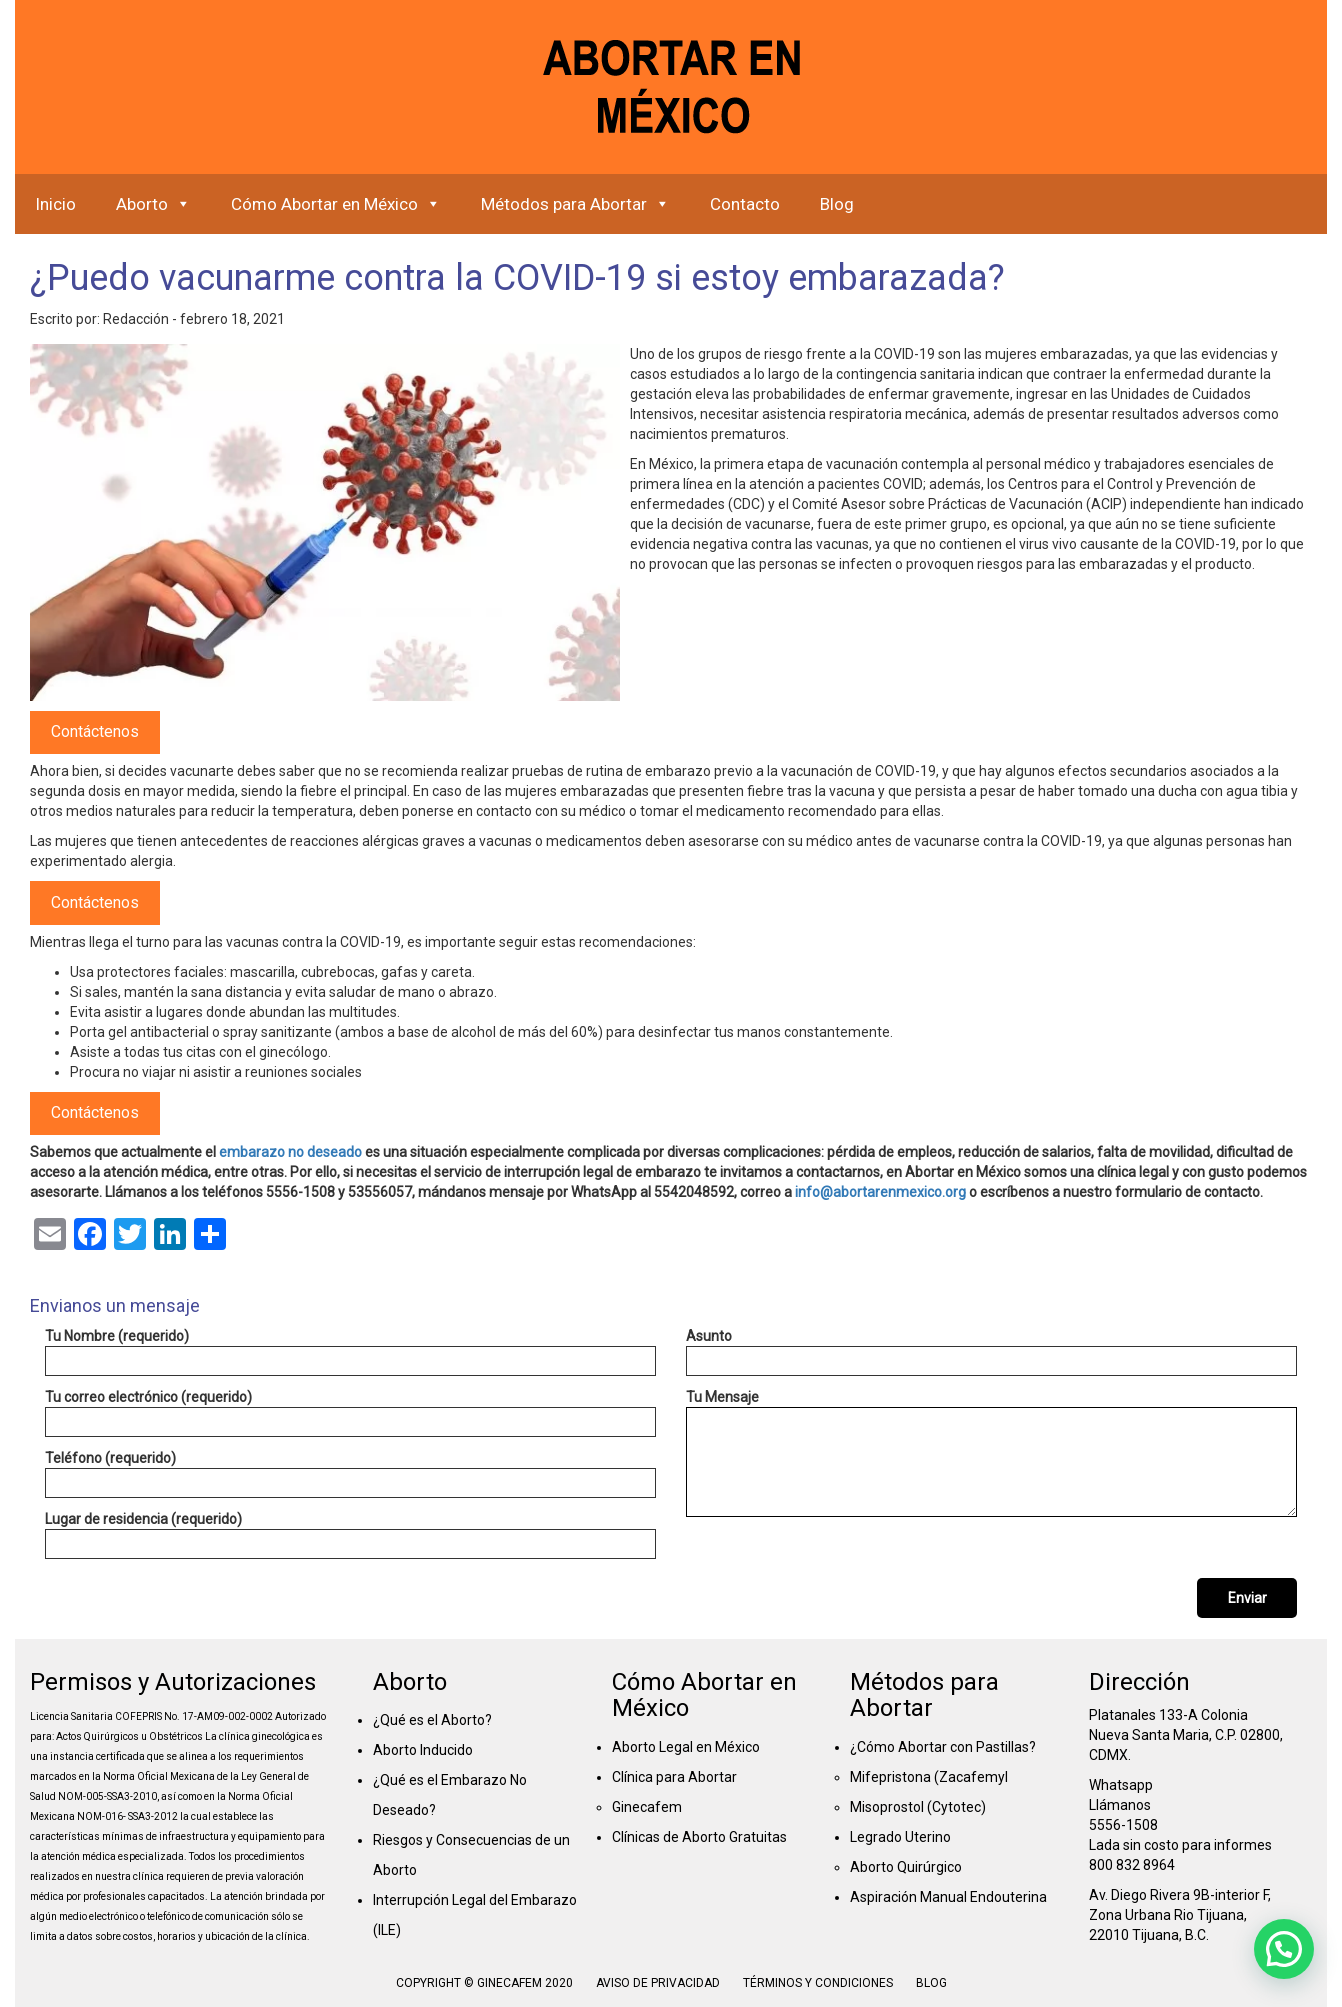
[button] (1284, 1949)
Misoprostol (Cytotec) (918, 1807)
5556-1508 (1123, 1825)
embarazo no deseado (290, 1152)
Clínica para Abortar (674, 1777)
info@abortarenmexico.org (880, 1192)
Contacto (745, 204)
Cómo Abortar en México (336, 204)
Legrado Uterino (900, 1837)
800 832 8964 (1132, 1865)
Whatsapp (1121, 1785)
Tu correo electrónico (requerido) (350, 1413)
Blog (837, 204)
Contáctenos (95, 731)
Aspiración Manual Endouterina (948, 1897)
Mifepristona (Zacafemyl (929, 1777)
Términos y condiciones (819, 1983)
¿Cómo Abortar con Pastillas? (943, 1747)
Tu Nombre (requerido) (350, 1352)
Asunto (991, 1352)
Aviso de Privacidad (658, 1983)
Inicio (55, 204)
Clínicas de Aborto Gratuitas (699, 1837)
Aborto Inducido (423, 1750)
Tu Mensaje (991, 1453)
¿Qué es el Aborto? (432, 1720)
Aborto (153, 204)
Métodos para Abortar (575, 204)
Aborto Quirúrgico (906, 1867)
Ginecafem (647, 1807)
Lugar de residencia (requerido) (350, 1535)
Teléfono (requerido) (350, 1474)
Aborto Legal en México (686, 1747)
